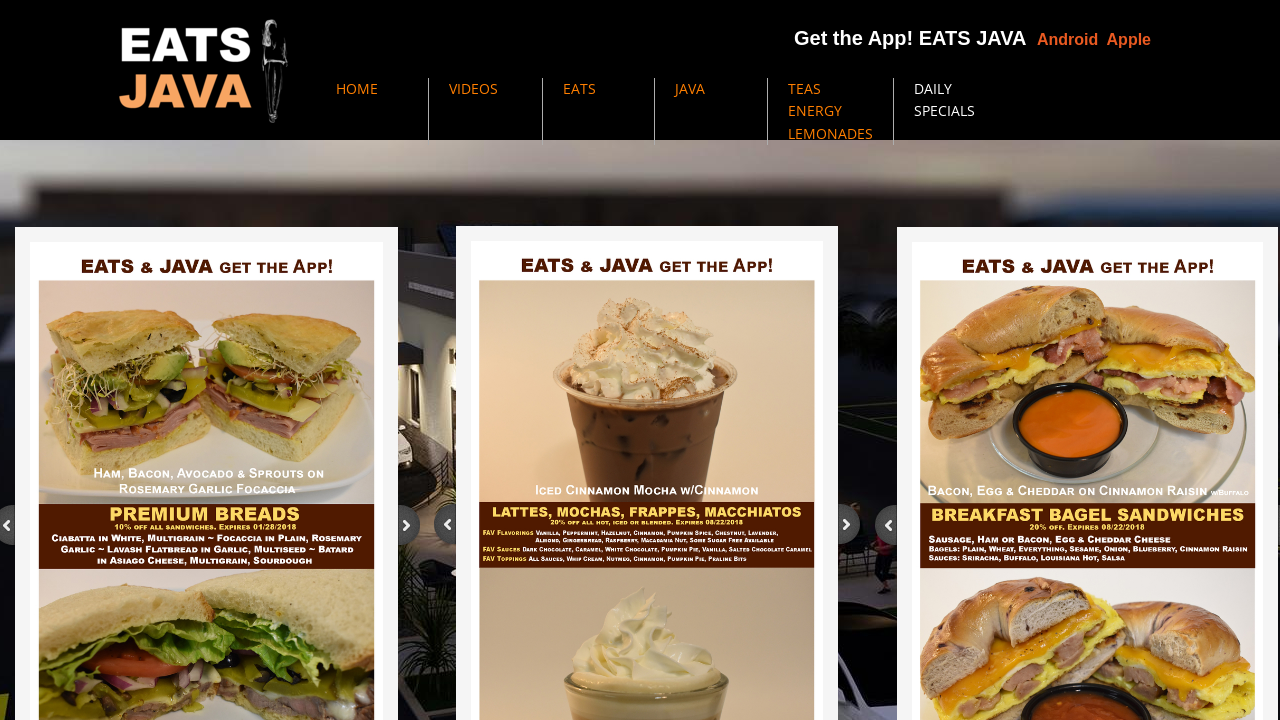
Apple (1129, 39)
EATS (579, 88)
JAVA (690, 88)
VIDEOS (473, 88)
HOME (357, 88)
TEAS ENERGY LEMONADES (830, 111)
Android (1067, 39)
